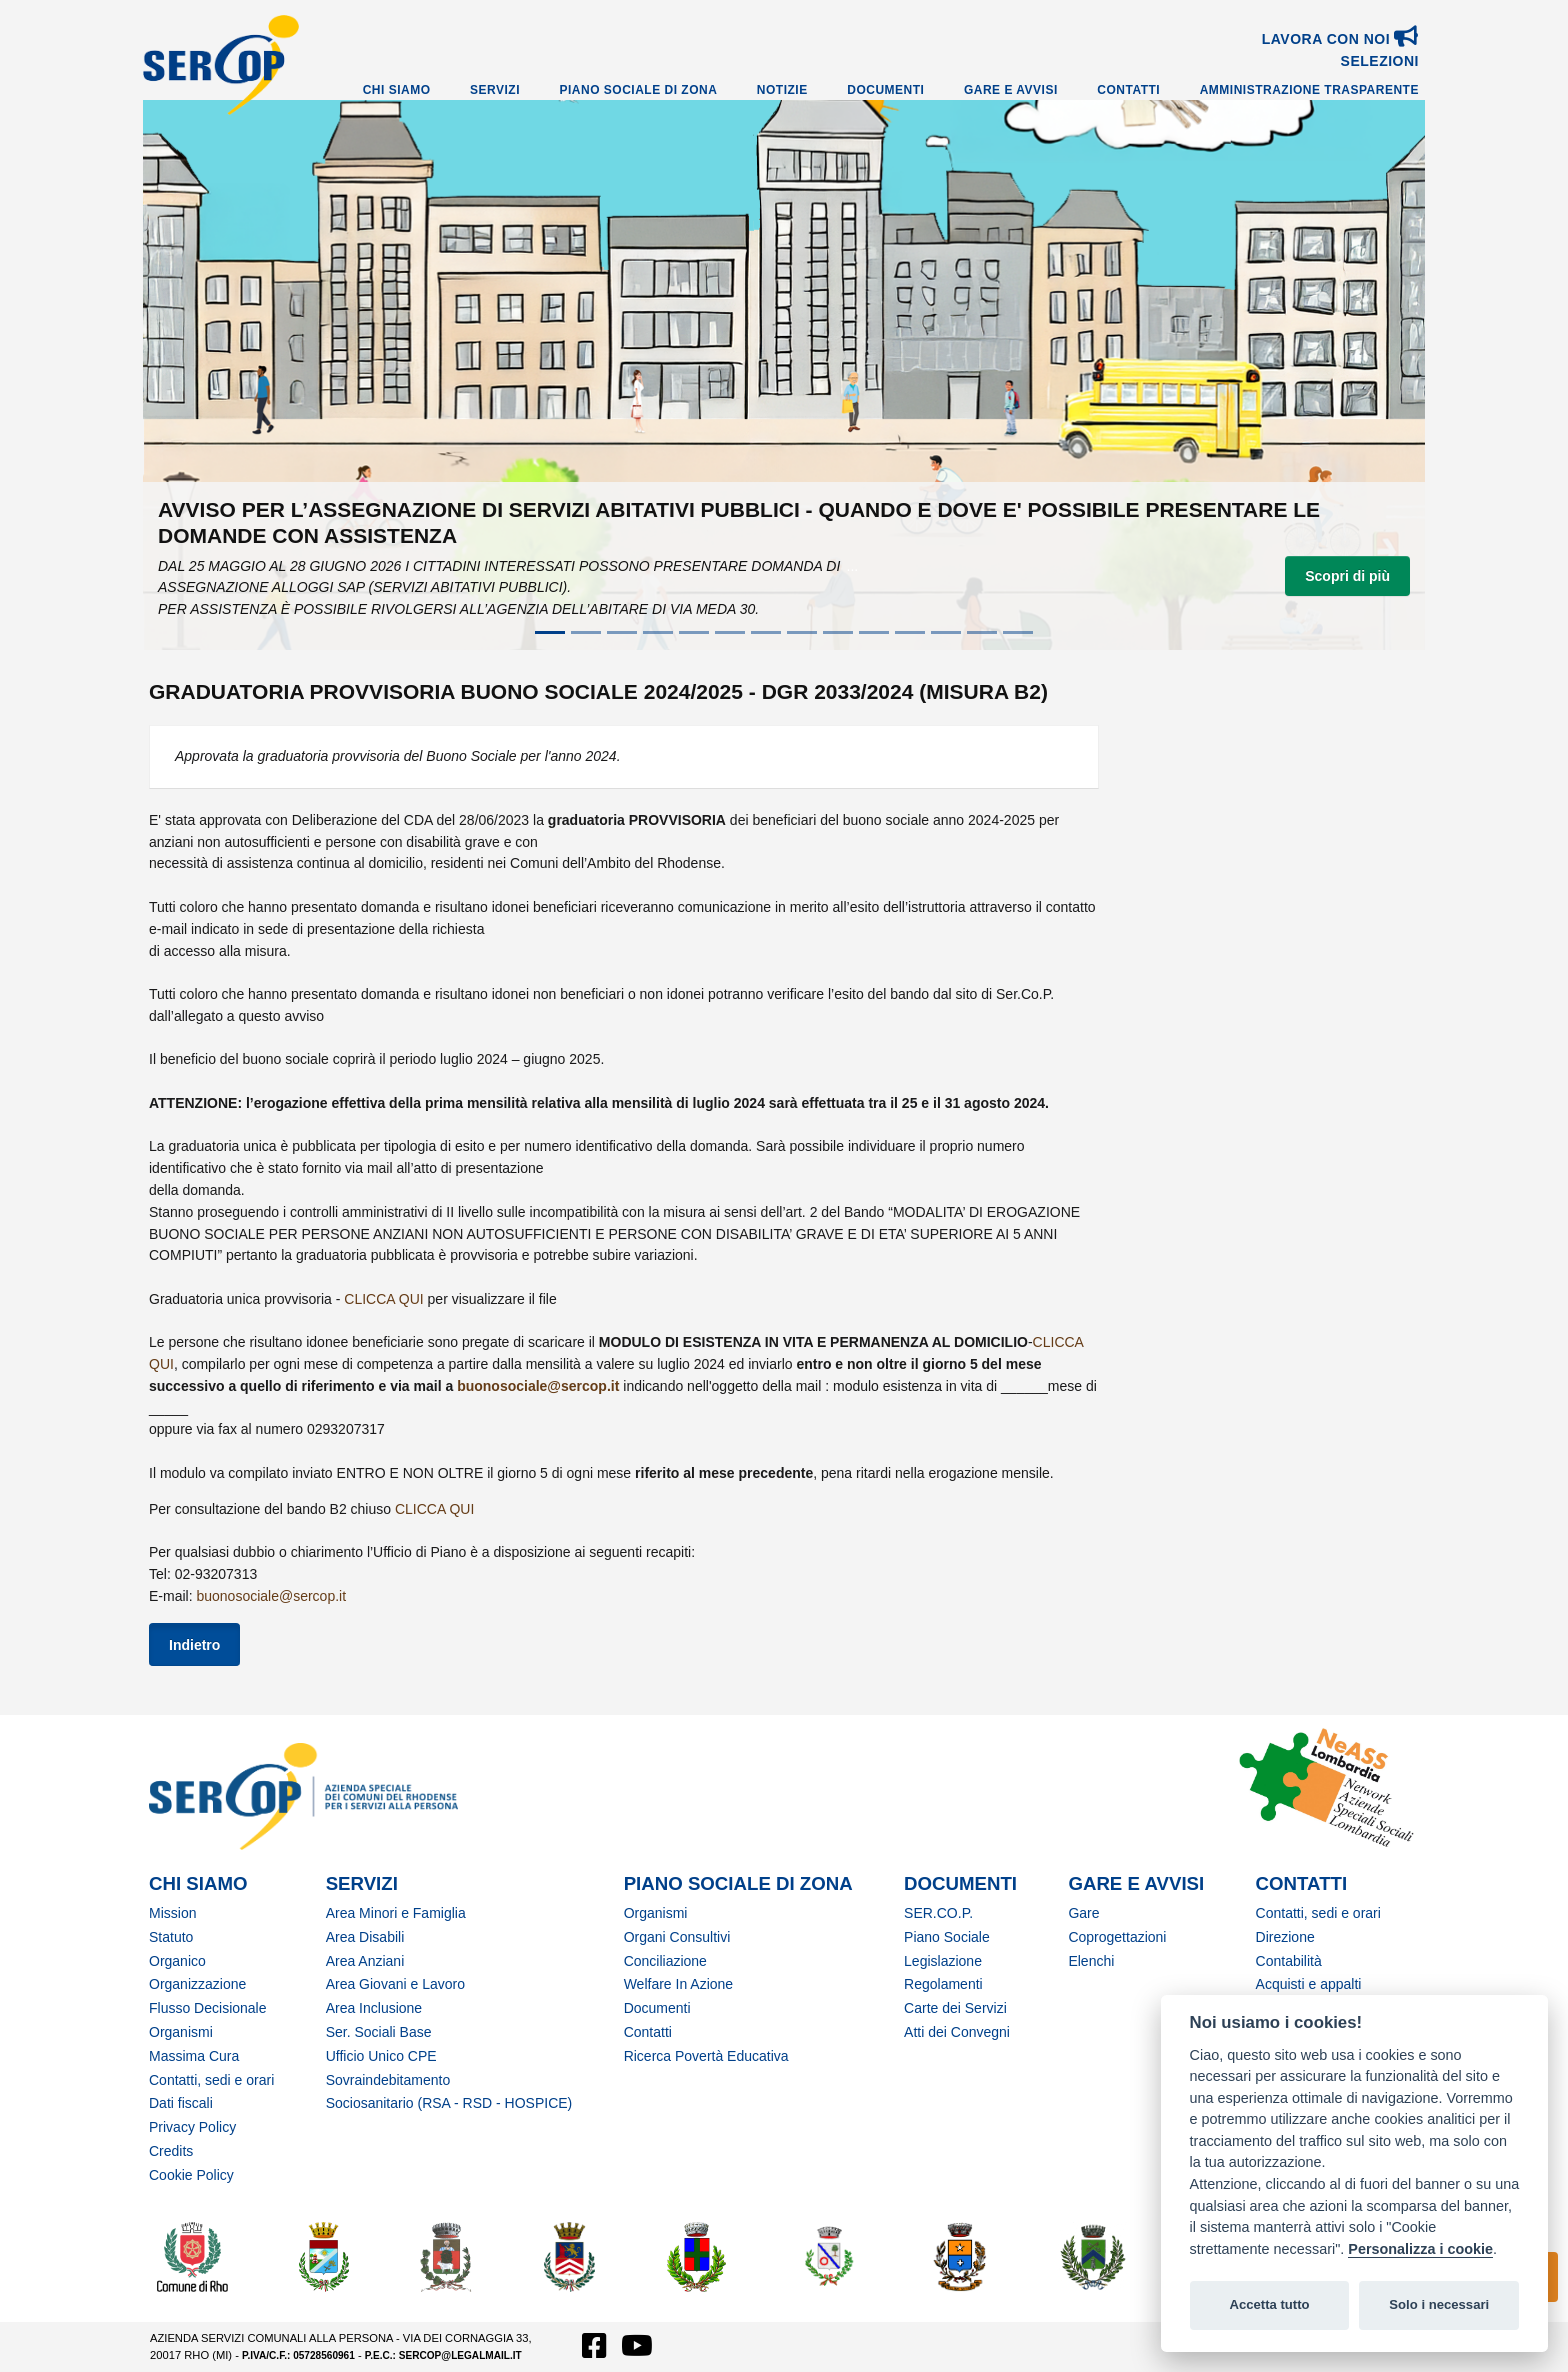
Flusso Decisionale (208, 2008)
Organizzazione (197, 1984)
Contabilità (1289, 1961)
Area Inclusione (374, 2008)
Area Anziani (365, 1961)
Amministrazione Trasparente (1309, 90)
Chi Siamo (397, 90)
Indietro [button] (194, 1645)
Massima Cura (194, 2056)
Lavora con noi (1340, 39)
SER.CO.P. (938, 1913)
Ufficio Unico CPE (381, 2056)
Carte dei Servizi (955, 2008)
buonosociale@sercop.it (538, 1386)
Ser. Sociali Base (379, 2032)
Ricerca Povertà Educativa (706, 2056)
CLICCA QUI (383, 1299)
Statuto (171, 1937)
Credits (171, 2151)
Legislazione (943, 1961)
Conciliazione (665, 1961)
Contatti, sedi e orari (211, 2080)
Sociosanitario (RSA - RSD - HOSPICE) (449, 2103)
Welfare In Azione (678, 1984)
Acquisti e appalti (1309, 1984)
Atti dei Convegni (957, 2032)
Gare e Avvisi (1011, 90)
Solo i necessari (1439, 2304)
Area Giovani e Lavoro (395, 1984)
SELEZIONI (1380, 61)
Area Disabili (365, 1937)
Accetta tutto (1269, 2304)
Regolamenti (943, 1984)
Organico (177, 1961)
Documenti (885, 90)
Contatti (1128, 90)
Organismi (181, 2032)
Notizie (782, 90)
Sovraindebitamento (388, 2080)
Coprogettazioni (1117, 1937)
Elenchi (1091, 1961)
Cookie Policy (191, 2175)
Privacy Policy (192, 2127)
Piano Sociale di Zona (639, 90)
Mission (172, 1913)
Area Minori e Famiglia (396, 1913)
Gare (1083, 1913)
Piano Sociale (947, 1937)
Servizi (495, 90)
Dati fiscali (181, 2103)
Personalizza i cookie (1420, 2249)
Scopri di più (1347, 576)
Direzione (1285, 1937)
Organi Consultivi (677, 1937)
